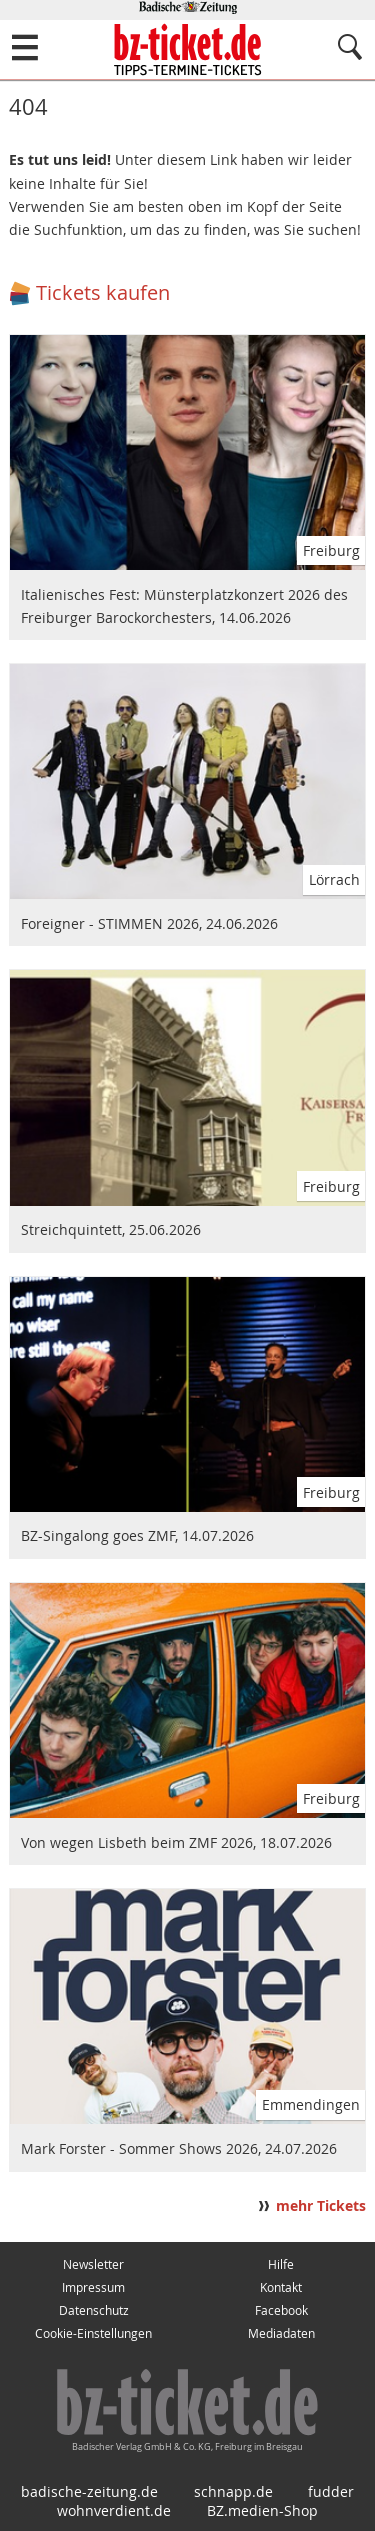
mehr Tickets (321, 2206)
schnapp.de (233, 2491)
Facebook (281, 2310)
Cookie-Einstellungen (93, 2333)
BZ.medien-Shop (262, 2510)
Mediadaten (281, 2333)
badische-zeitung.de (89, 2491)
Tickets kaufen (103, 292)
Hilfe (281, 2264)
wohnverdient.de (114, 2510)
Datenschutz (94, 2310)
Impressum (93, 2287)
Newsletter (93, 2264)
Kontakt (281, 2287)
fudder (331, 2491)
